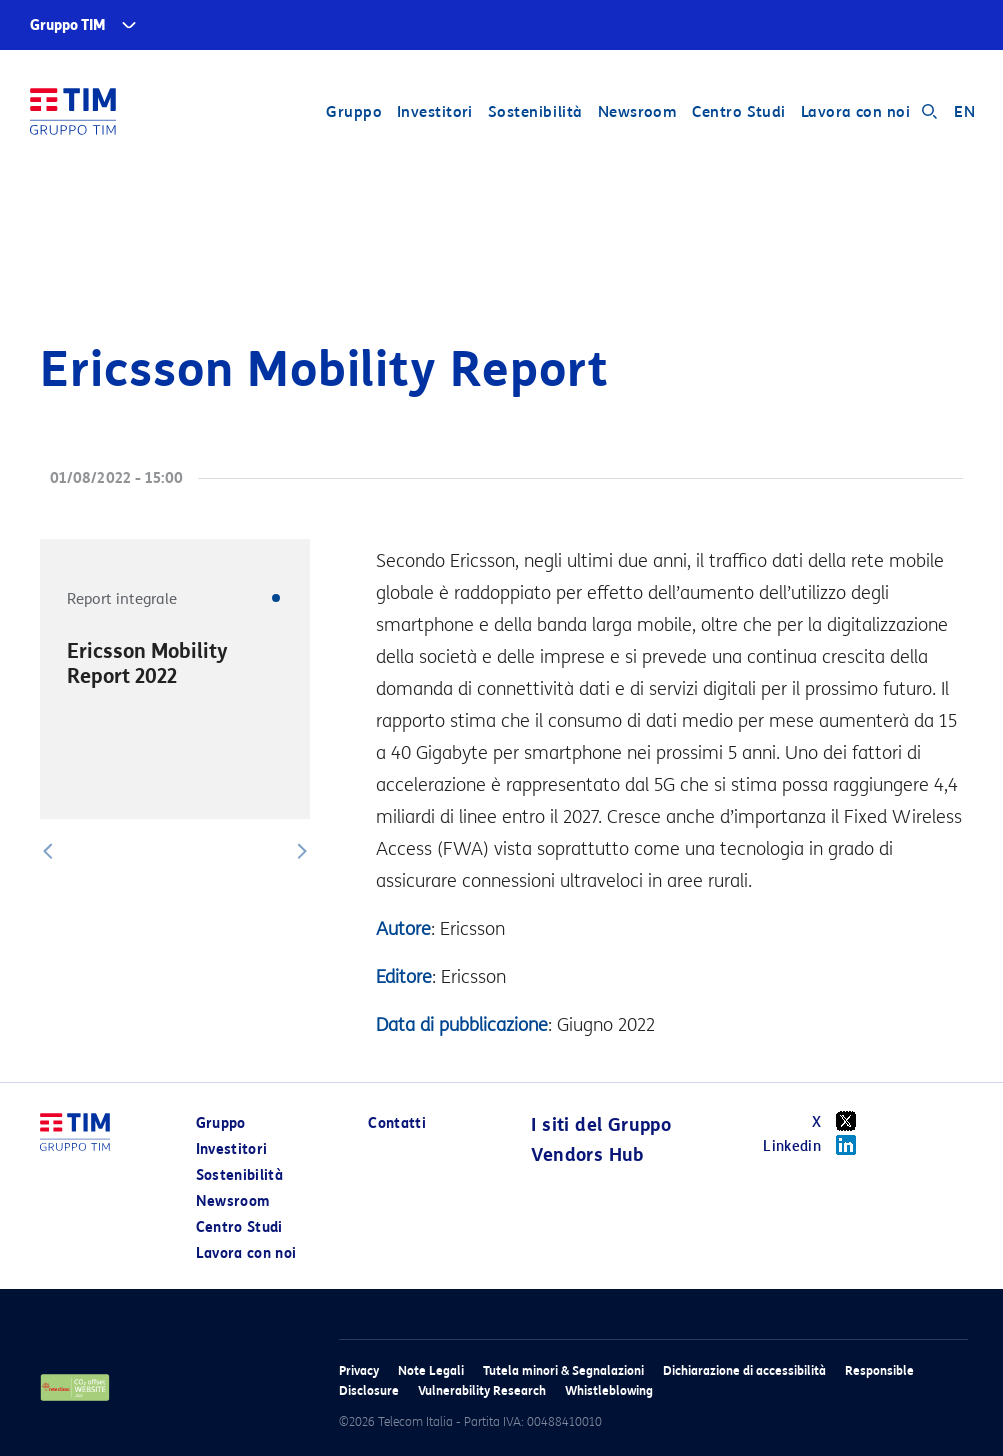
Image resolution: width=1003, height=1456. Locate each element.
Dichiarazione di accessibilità (744, 1370)
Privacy (359, 1370)
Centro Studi (738, 112)
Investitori (435, 112)
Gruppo (354, 112)
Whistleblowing (609, 1390)
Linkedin (816, 1145)
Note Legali (431, 1370)
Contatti (397, 1123)
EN (964, 112)
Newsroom (638, 112)
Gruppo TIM (68, 25)
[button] (48, 851)
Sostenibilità (535, 112)
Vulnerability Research (482, 1390)
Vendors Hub (587, 1155)
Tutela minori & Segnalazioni (563, 1370)
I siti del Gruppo (601, 1125)
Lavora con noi (855, 112)
